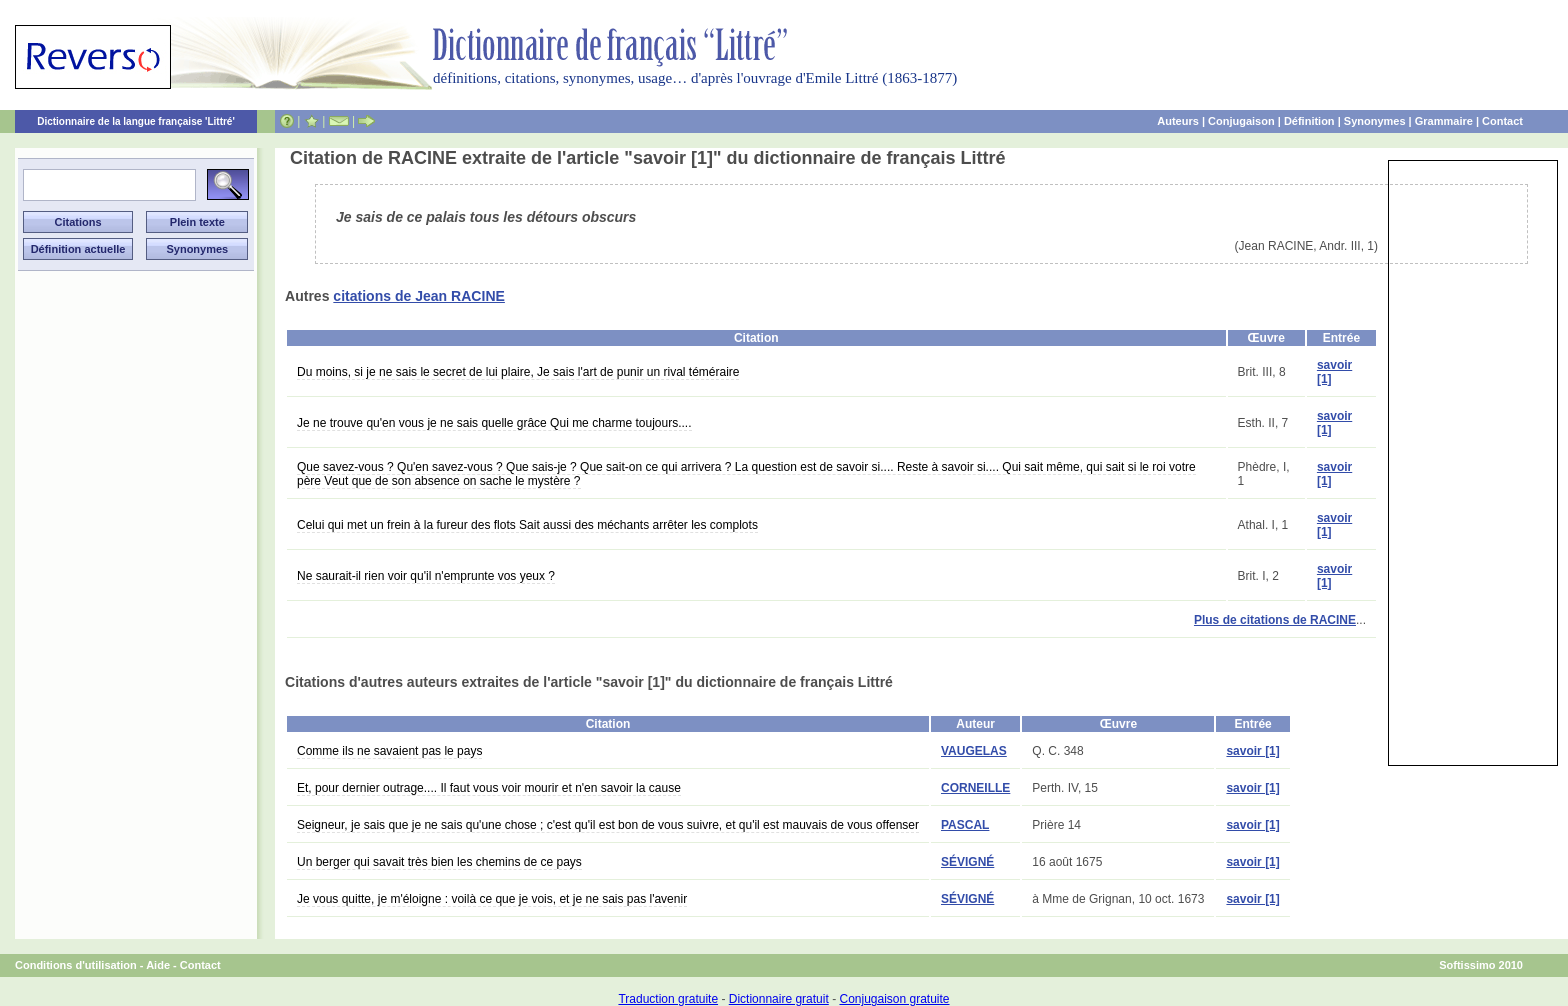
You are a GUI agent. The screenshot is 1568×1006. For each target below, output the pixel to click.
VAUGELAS (974, 751)
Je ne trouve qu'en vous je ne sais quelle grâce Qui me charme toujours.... (494, 423)
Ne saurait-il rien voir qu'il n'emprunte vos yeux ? (426, 576)
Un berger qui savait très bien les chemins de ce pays (439, 862)
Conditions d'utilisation (76, 965)
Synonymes (1375, 121)
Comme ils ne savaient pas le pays (389, 751)
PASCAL (965, 825)
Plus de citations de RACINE (1275, 620)
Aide (158, 965)
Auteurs (1178, 121)
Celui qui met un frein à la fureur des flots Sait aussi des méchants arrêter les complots (527, 525)
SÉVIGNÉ (967, 862)
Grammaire (1444, 121)
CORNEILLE (975, 788)
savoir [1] (1252, 751)
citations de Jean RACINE (419, 296)
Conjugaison (1241, 121)
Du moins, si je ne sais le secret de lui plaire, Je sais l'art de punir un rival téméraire (518, 372)
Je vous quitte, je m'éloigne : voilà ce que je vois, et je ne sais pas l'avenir (492, 899)
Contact (1502, 121)
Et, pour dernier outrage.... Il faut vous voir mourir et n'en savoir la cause (489, 788)
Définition (1309, 121)
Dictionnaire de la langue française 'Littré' (136, 121)
